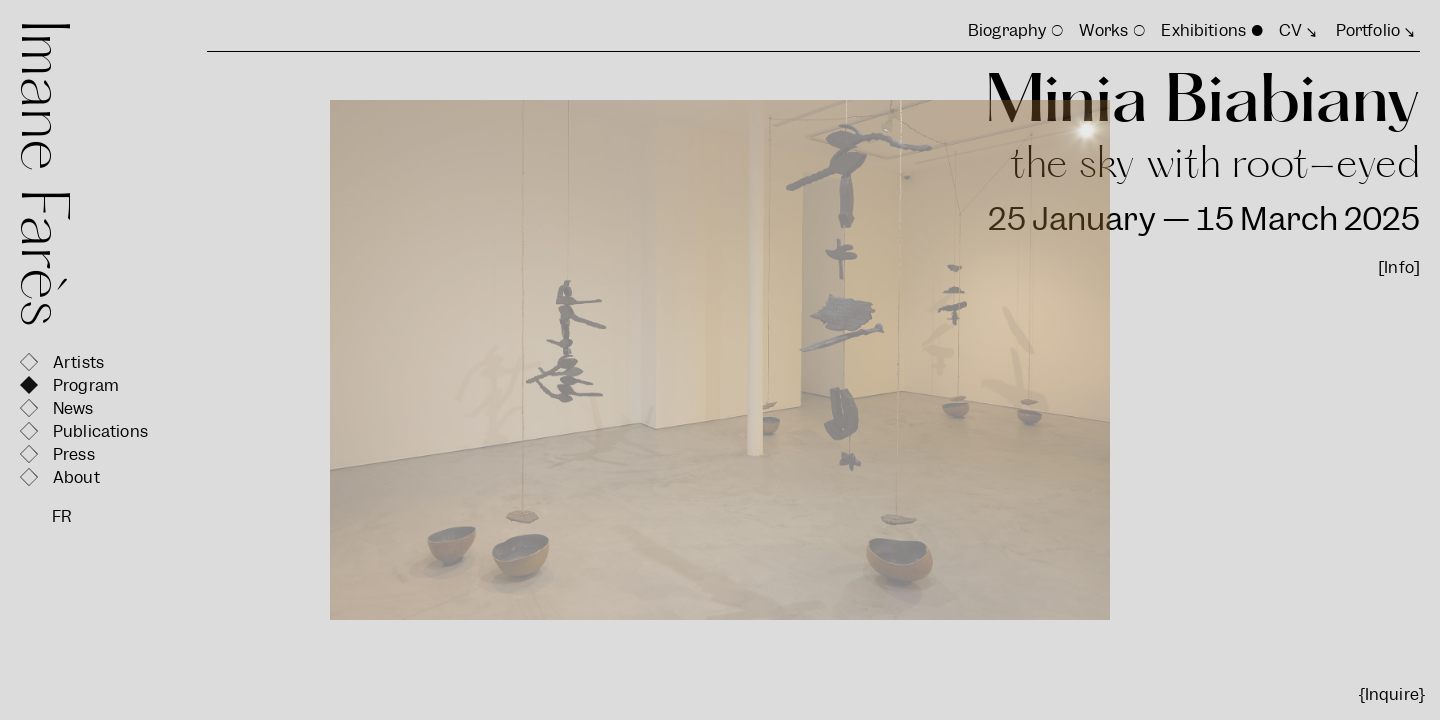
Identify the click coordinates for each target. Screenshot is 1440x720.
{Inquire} (1392, 694)
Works (1103, 30)
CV (1290, 30)
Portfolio (1368, 30)
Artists (78, 362)
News (73, 408)
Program (86, 385)
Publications (100, 431)
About (76, 477)
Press (74, 454)
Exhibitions (1203, 30)
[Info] (1399, 267)
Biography (1007, 30)
